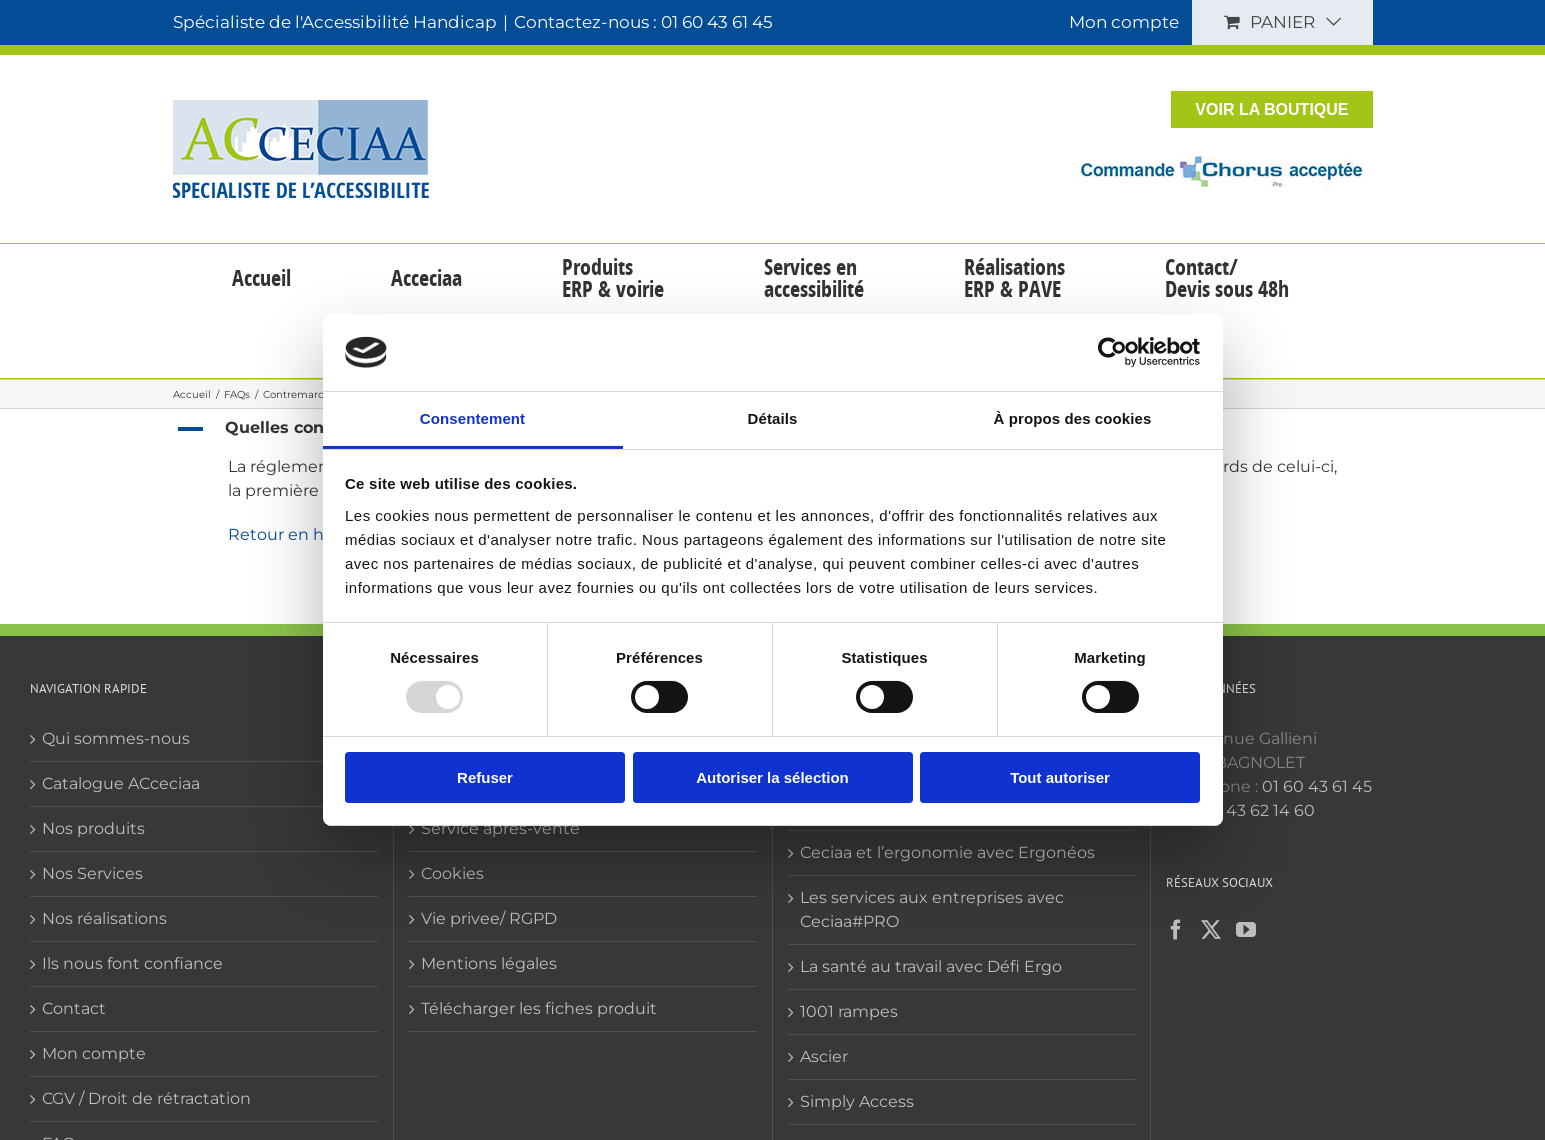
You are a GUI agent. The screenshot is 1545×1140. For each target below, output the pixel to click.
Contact (74, 1008)
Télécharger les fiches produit (539, 1008)
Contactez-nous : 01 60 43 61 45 (643, 22)
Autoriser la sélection (772, 777)
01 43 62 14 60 (1260, 810)
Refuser (485, 777)
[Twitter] (1211, 930)
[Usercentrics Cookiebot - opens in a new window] (1112, 352)
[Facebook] (1176, 930)
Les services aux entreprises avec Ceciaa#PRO (932, 909)
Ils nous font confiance (132, 963)
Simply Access (857, 1101)
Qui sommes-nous (116, 738)
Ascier (824, 1056)
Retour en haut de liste (320, 534)
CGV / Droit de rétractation (146, 1098)
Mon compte (94, 1053)
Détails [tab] (773, 418)
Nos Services (92, 873)
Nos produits (93, 828)
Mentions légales (489, 963)
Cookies (452, 873)
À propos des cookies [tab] (1073, 418)
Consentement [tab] (472, 418)
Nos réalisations (104, 918)
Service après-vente (500, 828)
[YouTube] (1246, 930)
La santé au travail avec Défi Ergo (931, 966)
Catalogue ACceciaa (121, 783)
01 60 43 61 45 (1317, 786)
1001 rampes (849, 1011)
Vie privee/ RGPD (489, 918)
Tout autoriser (1060, 777)
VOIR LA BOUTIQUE (1271, 109)
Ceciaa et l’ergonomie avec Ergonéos (947, 852)
